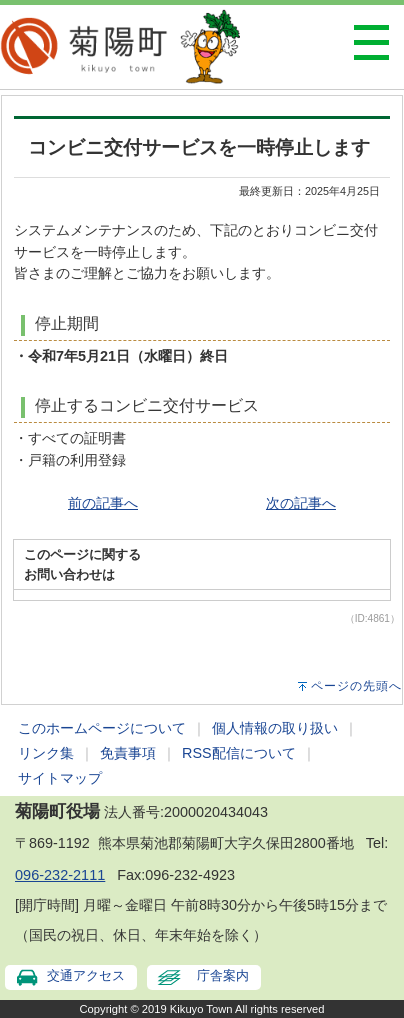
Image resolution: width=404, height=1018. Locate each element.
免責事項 (128, 753)
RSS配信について (239, 753)
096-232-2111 (60, 875)
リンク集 (46, 753)
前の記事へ (103, 503)
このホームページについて (102, 728)
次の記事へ (301, 503)
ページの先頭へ (356, 686)
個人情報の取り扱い (275, 728)
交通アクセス (86, 975)
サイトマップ (60, 778)
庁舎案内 (223, 975)
